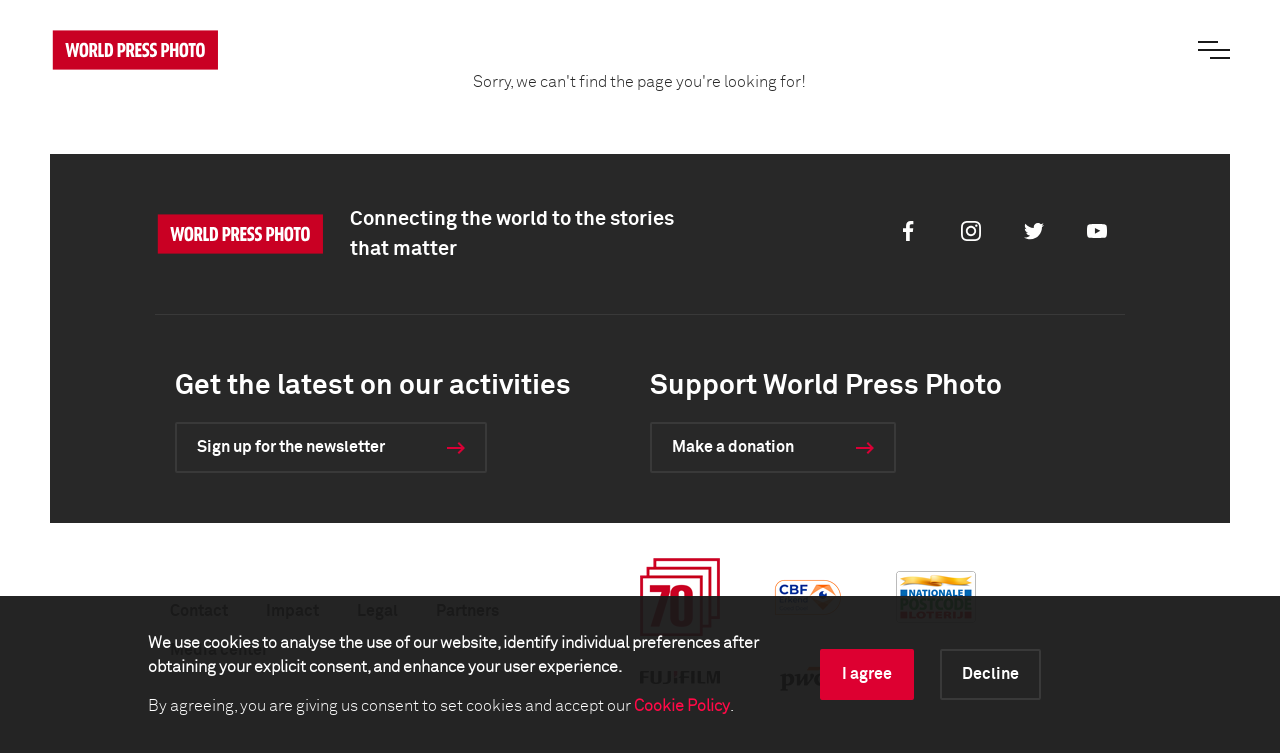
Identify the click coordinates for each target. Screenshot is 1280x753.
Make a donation (733, 447)
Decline (990, 674)
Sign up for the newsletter (291, 447)
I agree (867, 674)
